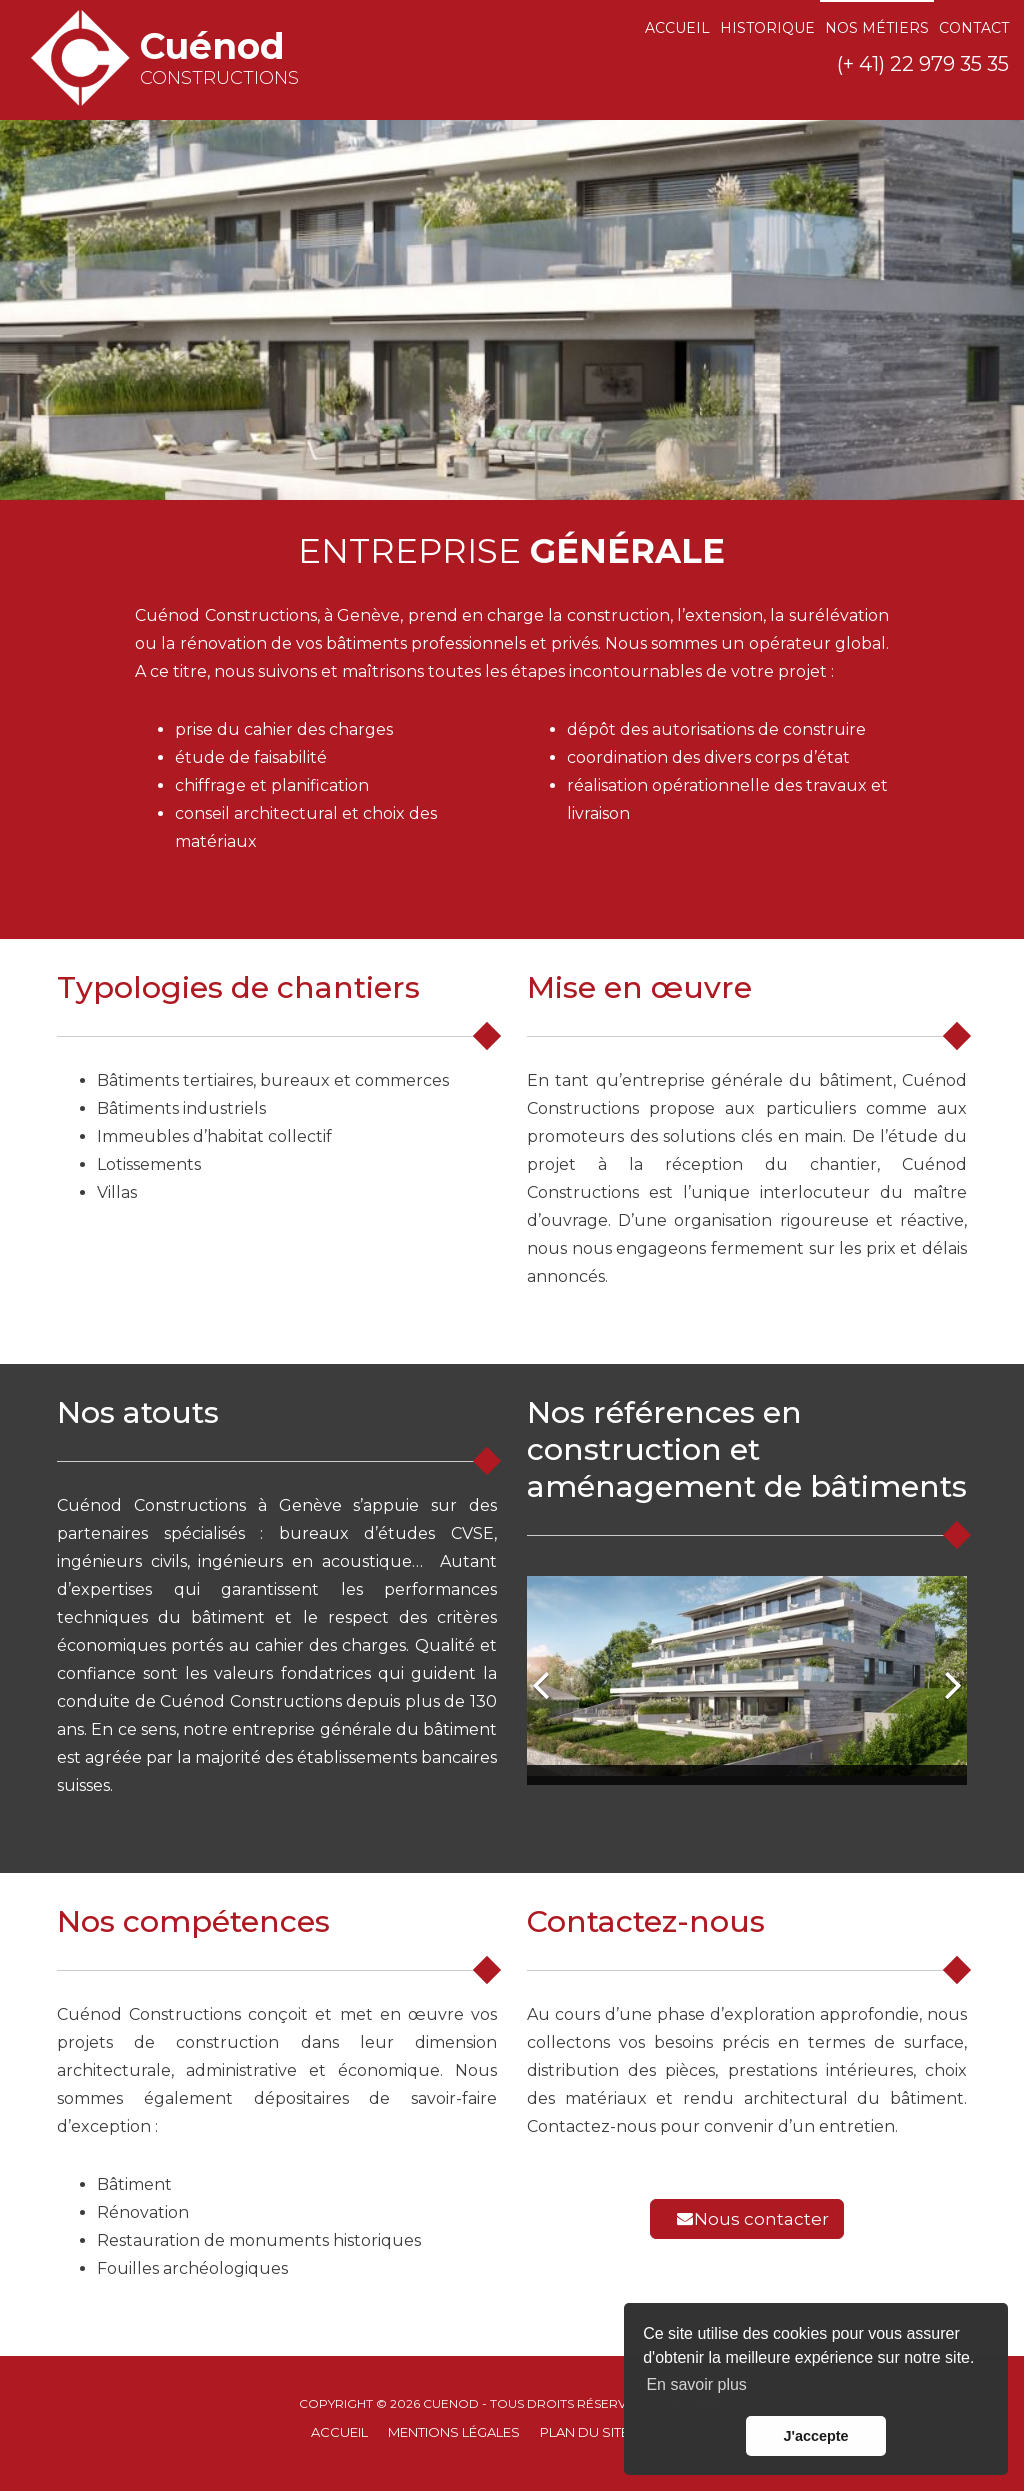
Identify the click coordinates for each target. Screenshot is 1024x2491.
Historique (767, 28)
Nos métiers (877, 28)
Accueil (677, 28)
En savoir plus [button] (696, 2384)
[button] (542, 1680)
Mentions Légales (454, 2432)
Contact (974, 28)
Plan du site (584, 2432)
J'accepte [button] (815, 2436)
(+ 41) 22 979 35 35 (923, 64)
